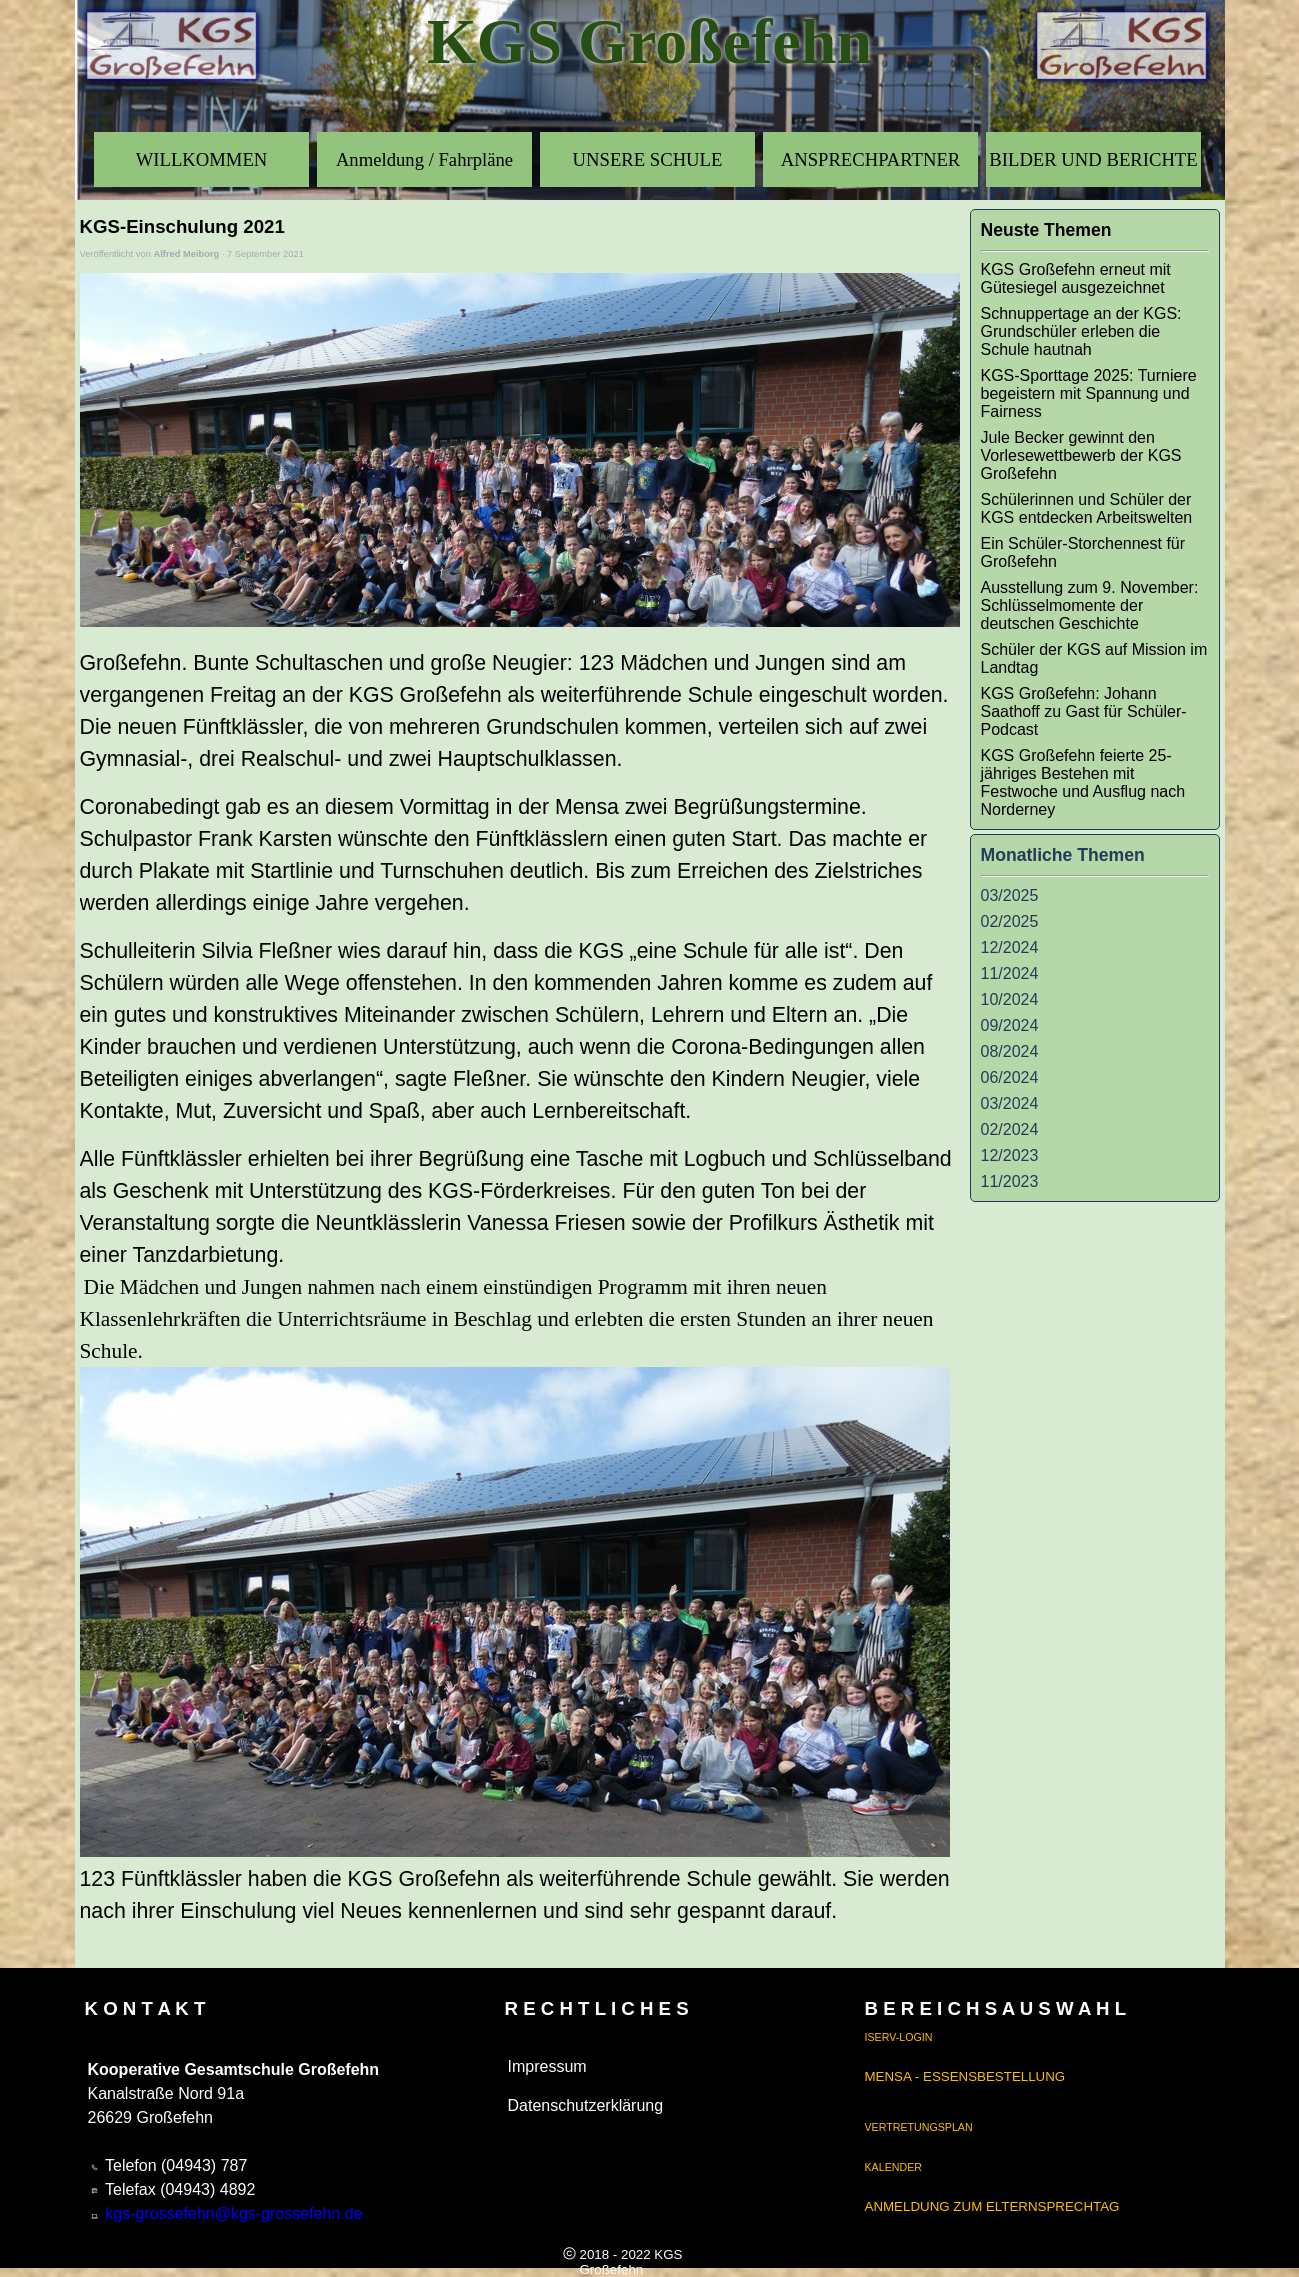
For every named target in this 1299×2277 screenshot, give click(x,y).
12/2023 (1010, 1155)
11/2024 (1010, 973)
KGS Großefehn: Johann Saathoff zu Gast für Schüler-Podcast (1084, 711)
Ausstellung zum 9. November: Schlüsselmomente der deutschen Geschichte (1090, 605)
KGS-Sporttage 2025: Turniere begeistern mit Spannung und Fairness (1089, 393)
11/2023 (1010, 1181)
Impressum (547, 2066)
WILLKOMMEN (202, 159)
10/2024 (1010, 999)
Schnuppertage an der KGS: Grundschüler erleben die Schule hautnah (1081, 331)
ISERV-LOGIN (899, 2037)
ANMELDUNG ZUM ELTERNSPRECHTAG (992, 2206)
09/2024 (1010, 1025)
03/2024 (1010, 1103)
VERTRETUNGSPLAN (919, 2127)
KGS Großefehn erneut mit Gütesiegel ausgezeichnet (1076, 278)
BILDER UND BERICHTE (1093, 159)
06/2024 (1010, 1077)
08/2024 (1010, 1051)
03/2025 (1010, 895)
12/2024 (1010, 947)
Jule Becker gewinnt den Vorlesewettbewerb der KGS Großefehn (1081, 455)
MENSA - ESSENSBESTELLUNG (965, 2076)
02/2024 (1010, 1129)
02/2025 (1010, 921)
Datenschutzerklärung (586, 2105)
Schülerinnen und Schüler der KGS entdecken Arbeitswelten (1087, 508)
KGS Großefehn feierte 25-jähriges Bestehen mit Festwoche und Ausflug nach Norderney (1083, 782)
